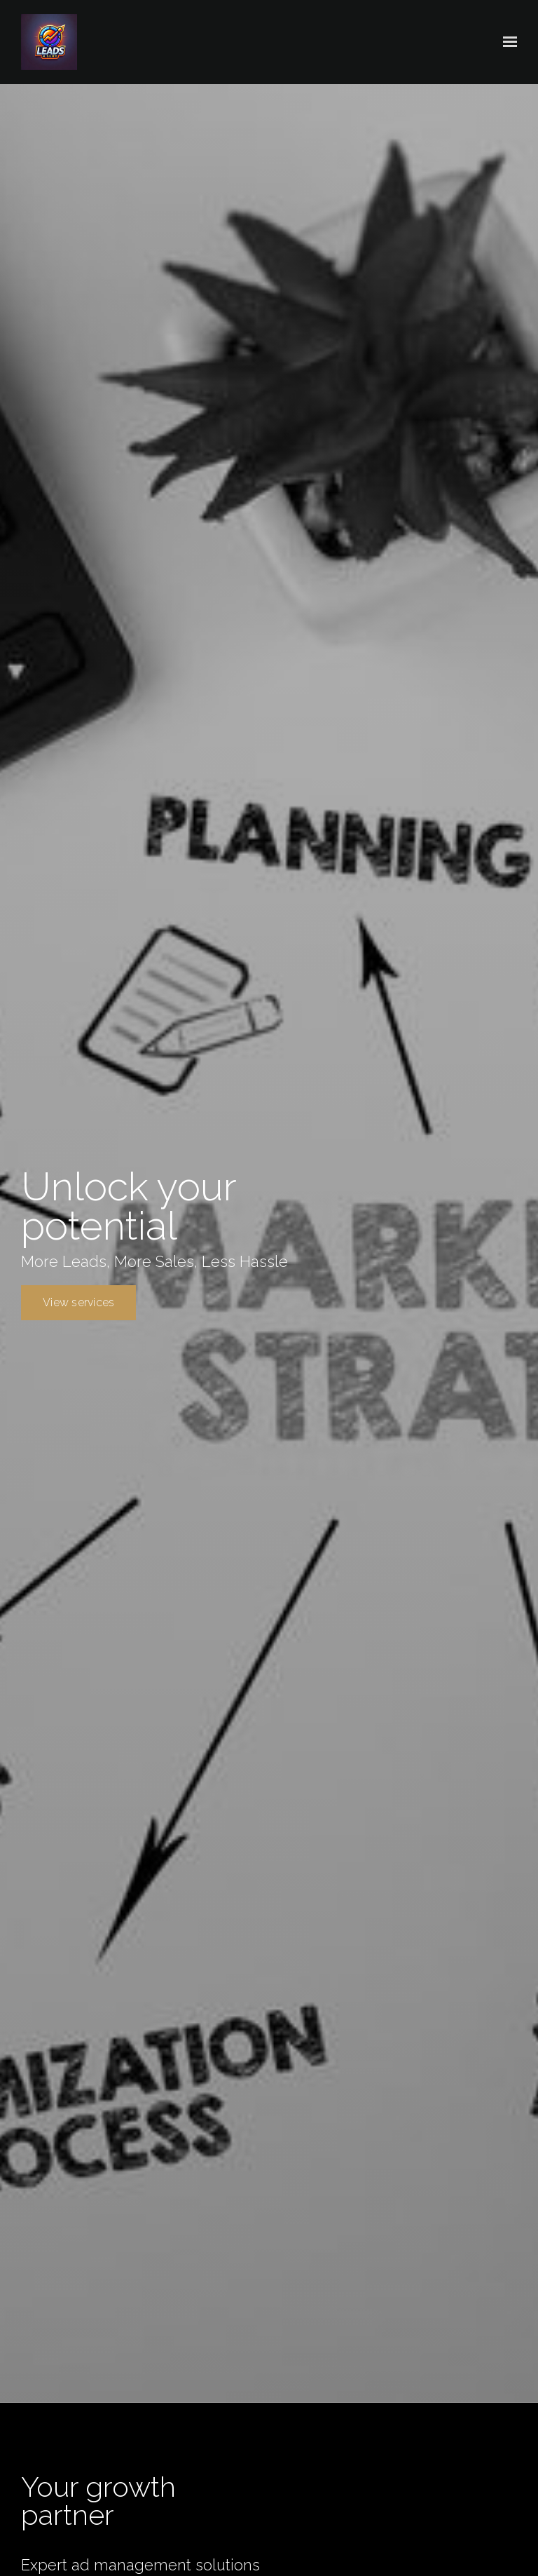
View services (78, 1302)
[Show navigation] (506, 42)
